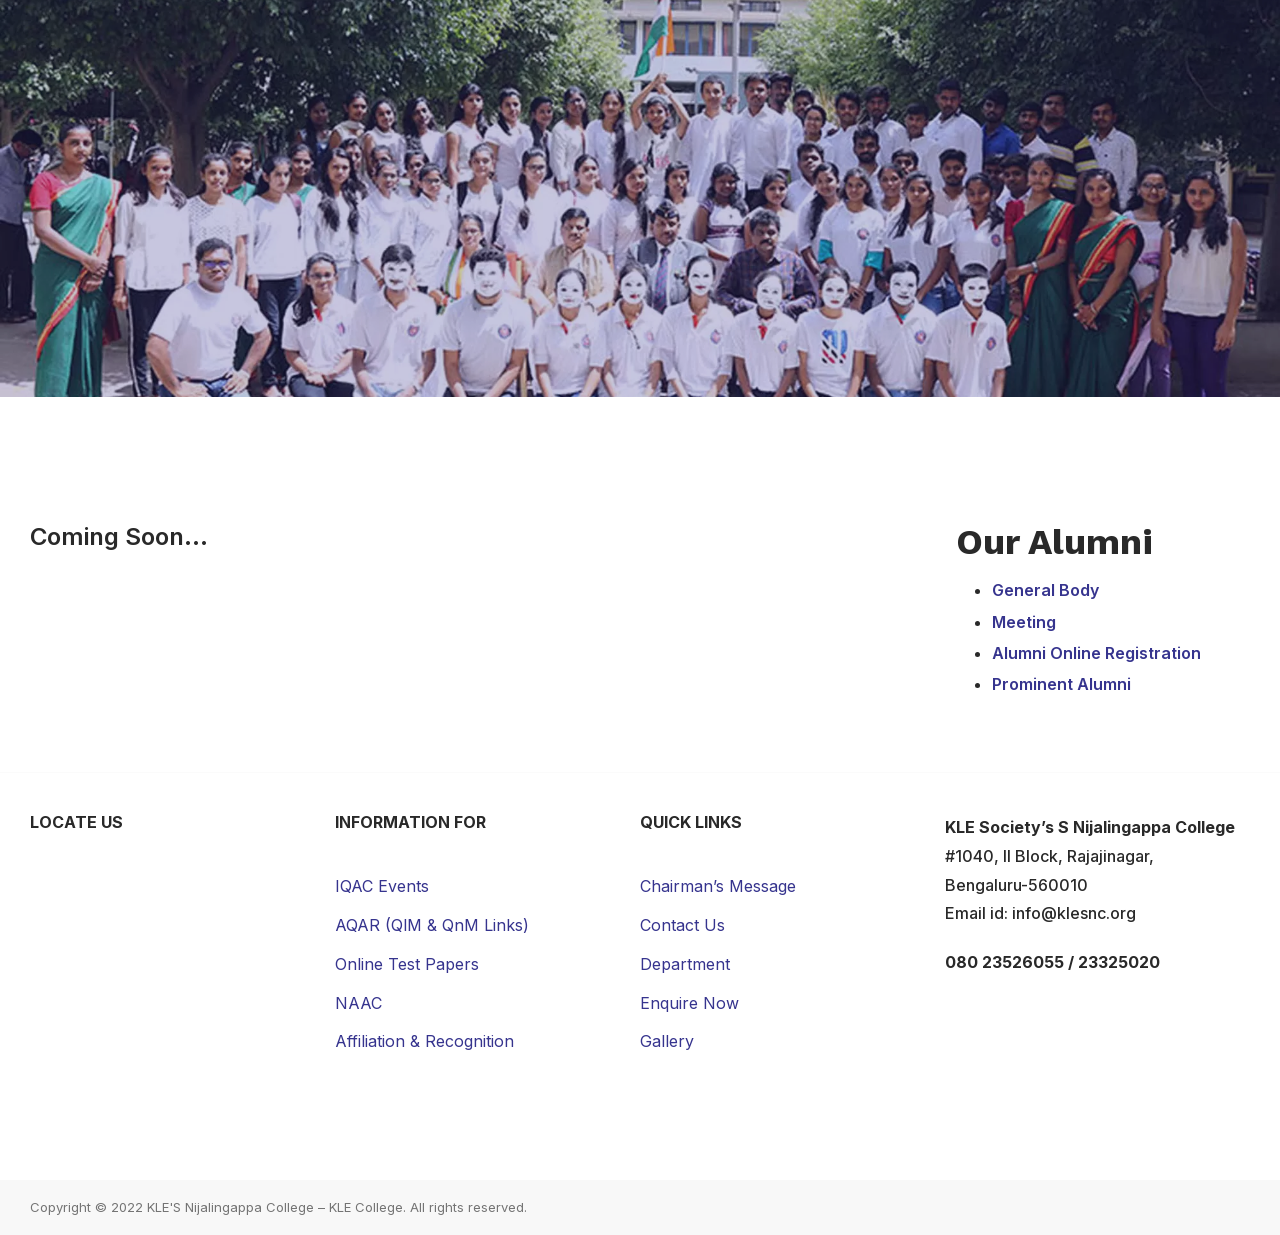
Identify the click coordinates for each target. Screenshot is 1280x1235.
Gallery (884, 36)
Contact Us (1166, 36)
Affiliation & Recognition (424, 1041)
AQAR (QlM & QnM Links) (432, 925)
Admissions (624, 36)
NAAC (358, 1003)
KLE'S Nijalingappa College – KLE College (275, 1207)
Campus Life (764, 36)
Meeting (1024, 622)
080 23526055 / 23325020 (1052, 962)
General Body (1045, 590)
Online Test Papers (407, 964)
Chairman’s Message (718, 886)
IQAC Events (382, 886)
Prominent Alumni (1061, 684)
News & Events (1016, 36)
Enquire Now (689, 1003)
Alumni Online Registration (1096, 653)
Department (685, 964)
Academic (495, 36)
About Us (374, 36)
